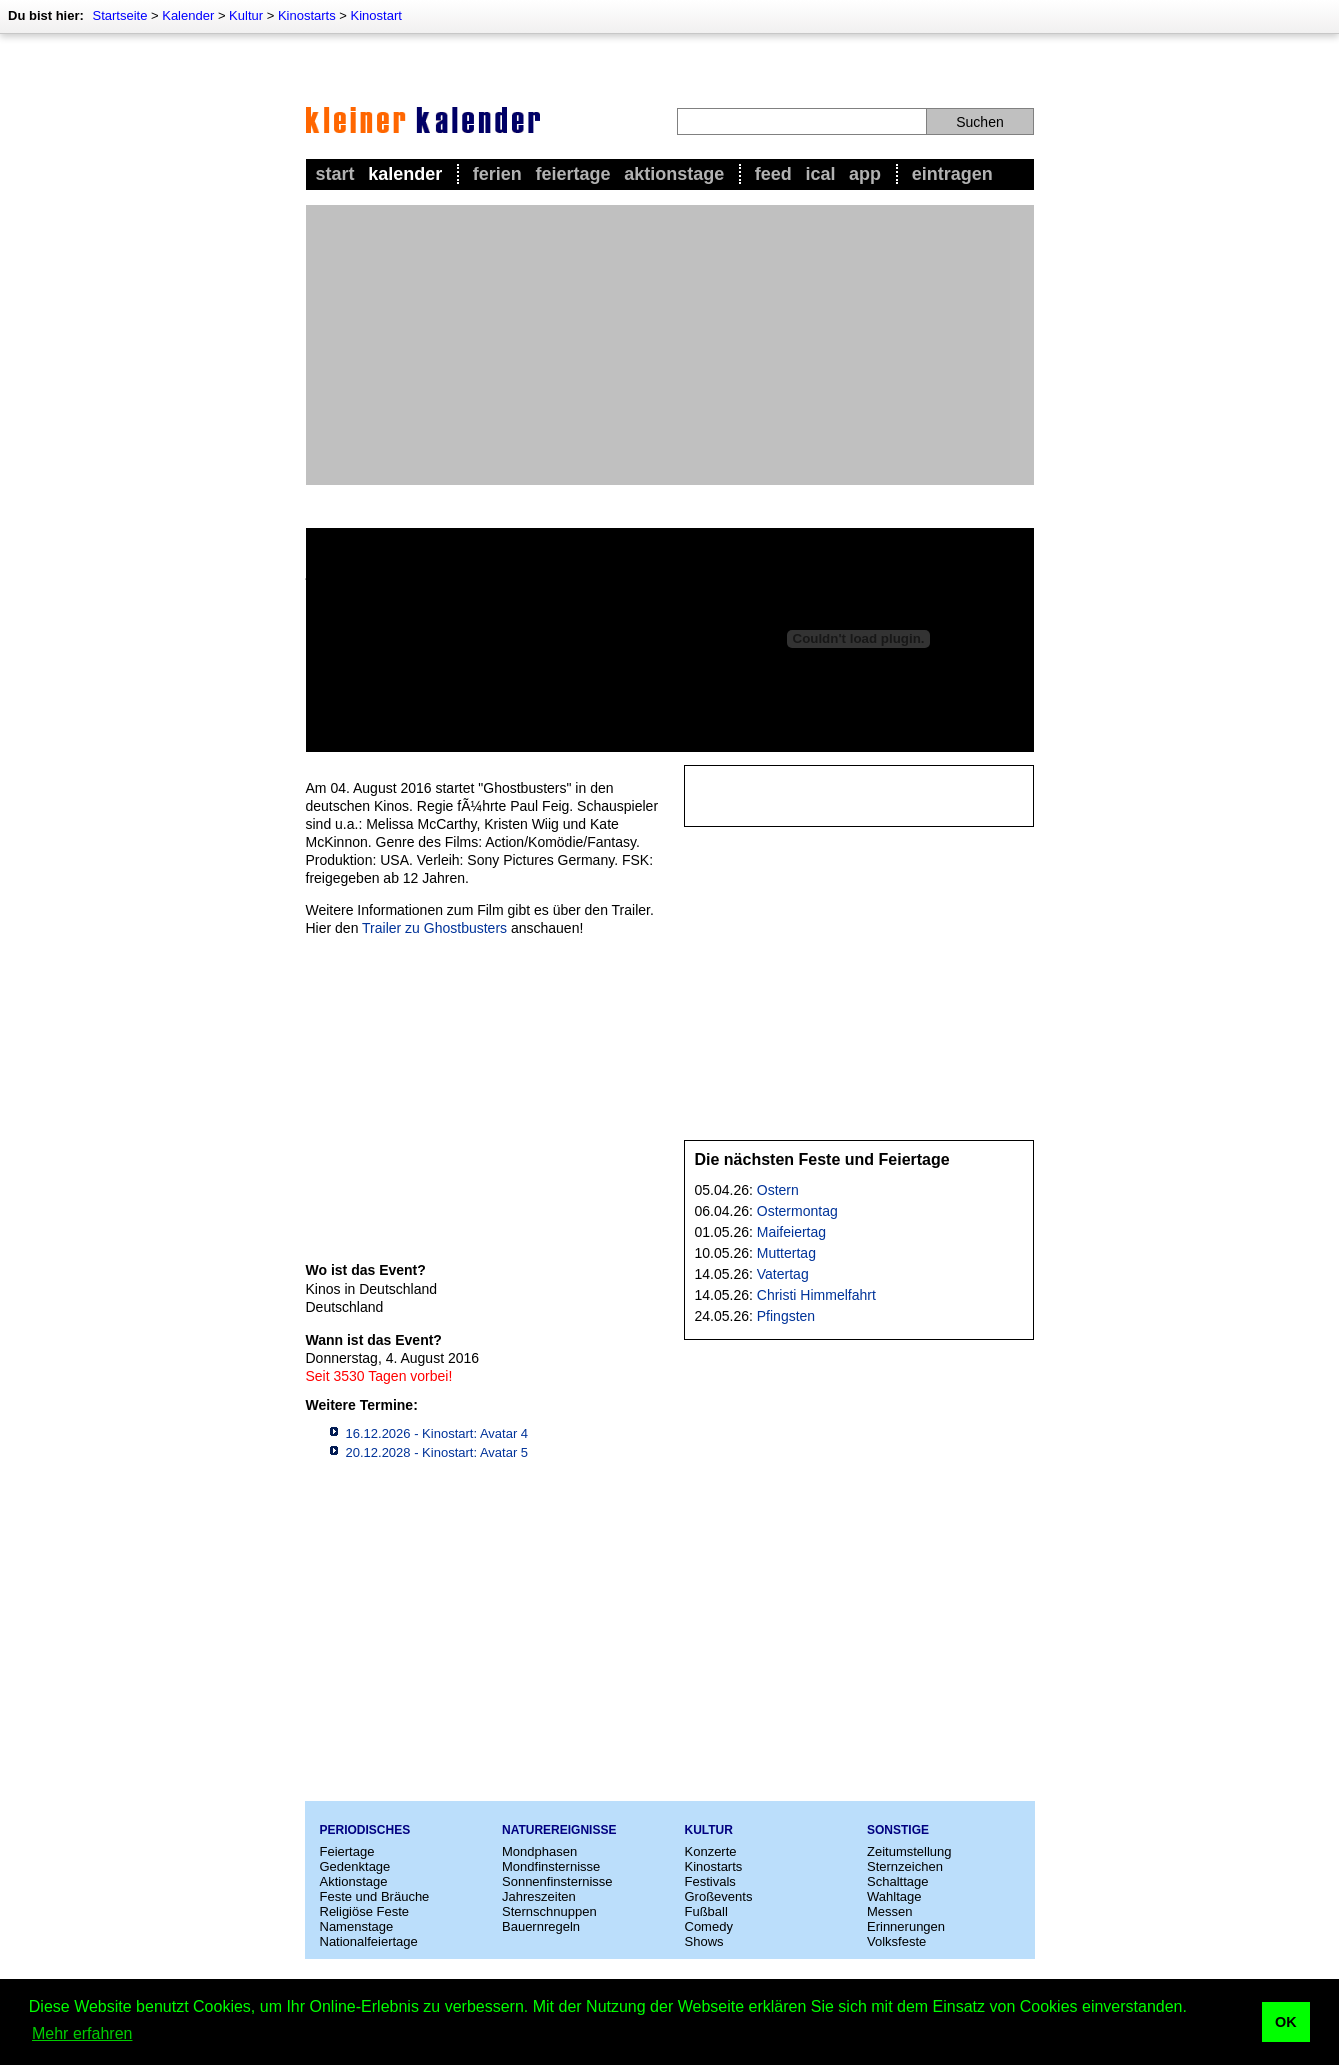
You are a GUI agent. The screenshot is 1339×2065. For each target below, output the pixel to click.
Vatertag (783, 1274)
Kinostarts (307, 15)
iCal (820, 174)
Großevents (719, 1896)
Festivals (710, 1881)
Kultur (246, 15)
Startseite (119, 15)
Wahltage (894, 1896)
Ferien (497, 174)
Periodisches (365, 1830)
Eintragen (952, 174)
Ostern (778, 1190)
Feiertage (572, 174)
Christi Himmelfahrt (816, 1295)
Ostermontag (797, 1211)
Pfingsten (786, 1316)
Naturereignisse (559, 1830)
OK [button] (1286, 2022)
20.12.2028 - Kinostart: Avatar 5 (437, 1452)
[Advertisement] (670, 345)
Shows (704, 1941)
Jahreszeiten (539, 1896)
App (865, 174)
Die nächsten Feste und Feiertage (822, 1159)
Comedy (709, 1926)
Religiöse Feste (365, 1911)
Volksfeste (896, 1941)
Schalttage (897, 1881)
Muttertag (786, 1253)
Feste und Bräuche (375, 1896)
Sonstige (898, 1830)
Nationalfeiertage (369, 1941)
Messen (890, 1911)
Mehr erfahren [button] (82, 2033)
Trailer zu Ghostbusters (434, 928)
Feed (773, 174)
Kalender (188, 15)
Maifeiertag (791, 1232)
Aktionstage (674, 174)
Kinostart (376, 15)
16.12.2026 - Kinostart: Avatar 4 (437, 1433)
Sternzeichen (905, 1866)
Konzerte (711, 1851)
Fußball (706, 1911)
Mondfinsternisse (551, 1866)
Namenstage (357, 1926)
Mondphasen (539, 1851)
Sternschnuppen (549, 1911)
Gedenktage (355, 1866)
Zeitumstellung (909, 1851)
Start (335, 174)
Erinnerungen (906, 1926)
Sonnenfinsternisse (557, 1881)
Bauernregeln (541, 1926)
